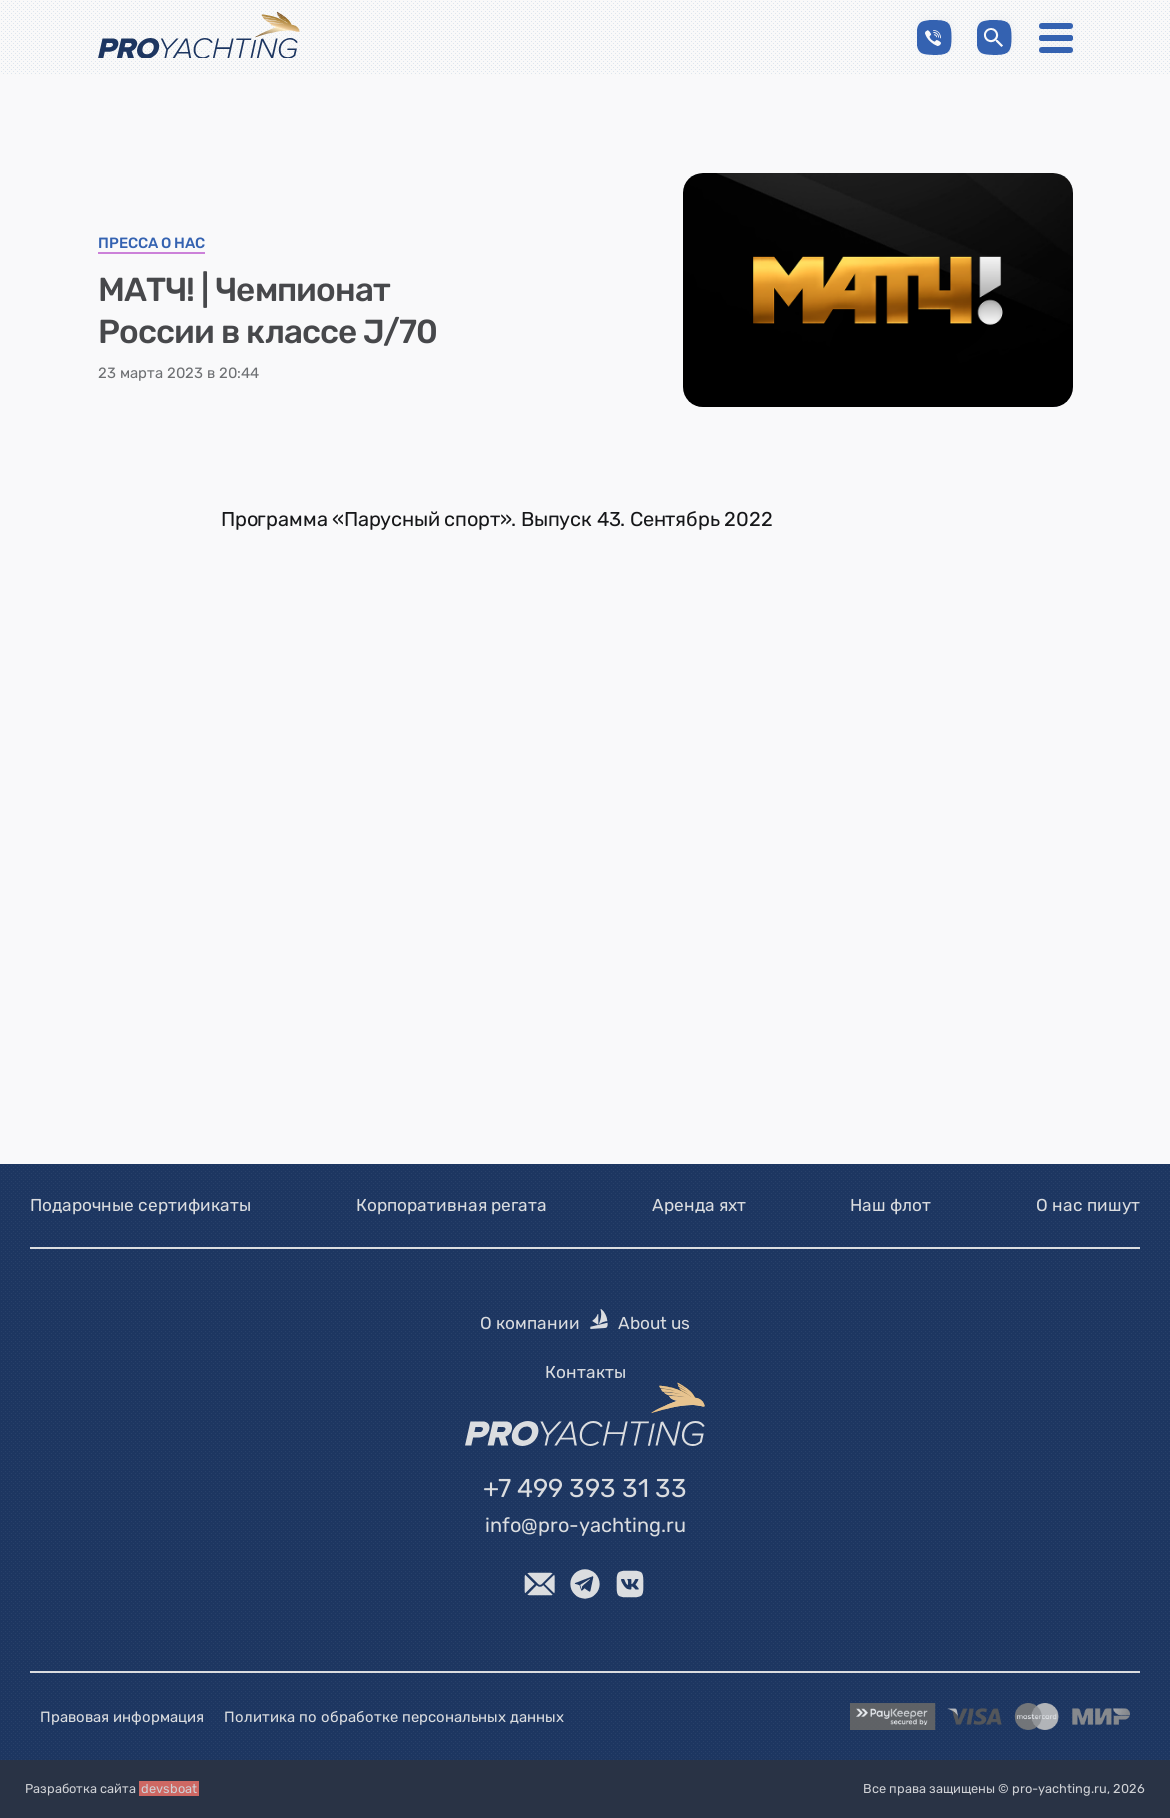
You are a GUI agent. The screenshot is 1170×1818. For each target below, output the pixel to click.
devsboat (169, 1789)
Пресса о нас (151, 244)
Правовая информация (122, 1717)
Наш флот (890, 1205)
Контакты (585, 1372)
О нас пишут (1088, 1205)
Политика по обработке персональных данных (394, 1717)
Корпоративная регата (451, 1205)
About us (654, 1324)
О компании (530, 1324)
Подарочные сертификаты (140, 1205)
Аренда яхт (699, 1205)
